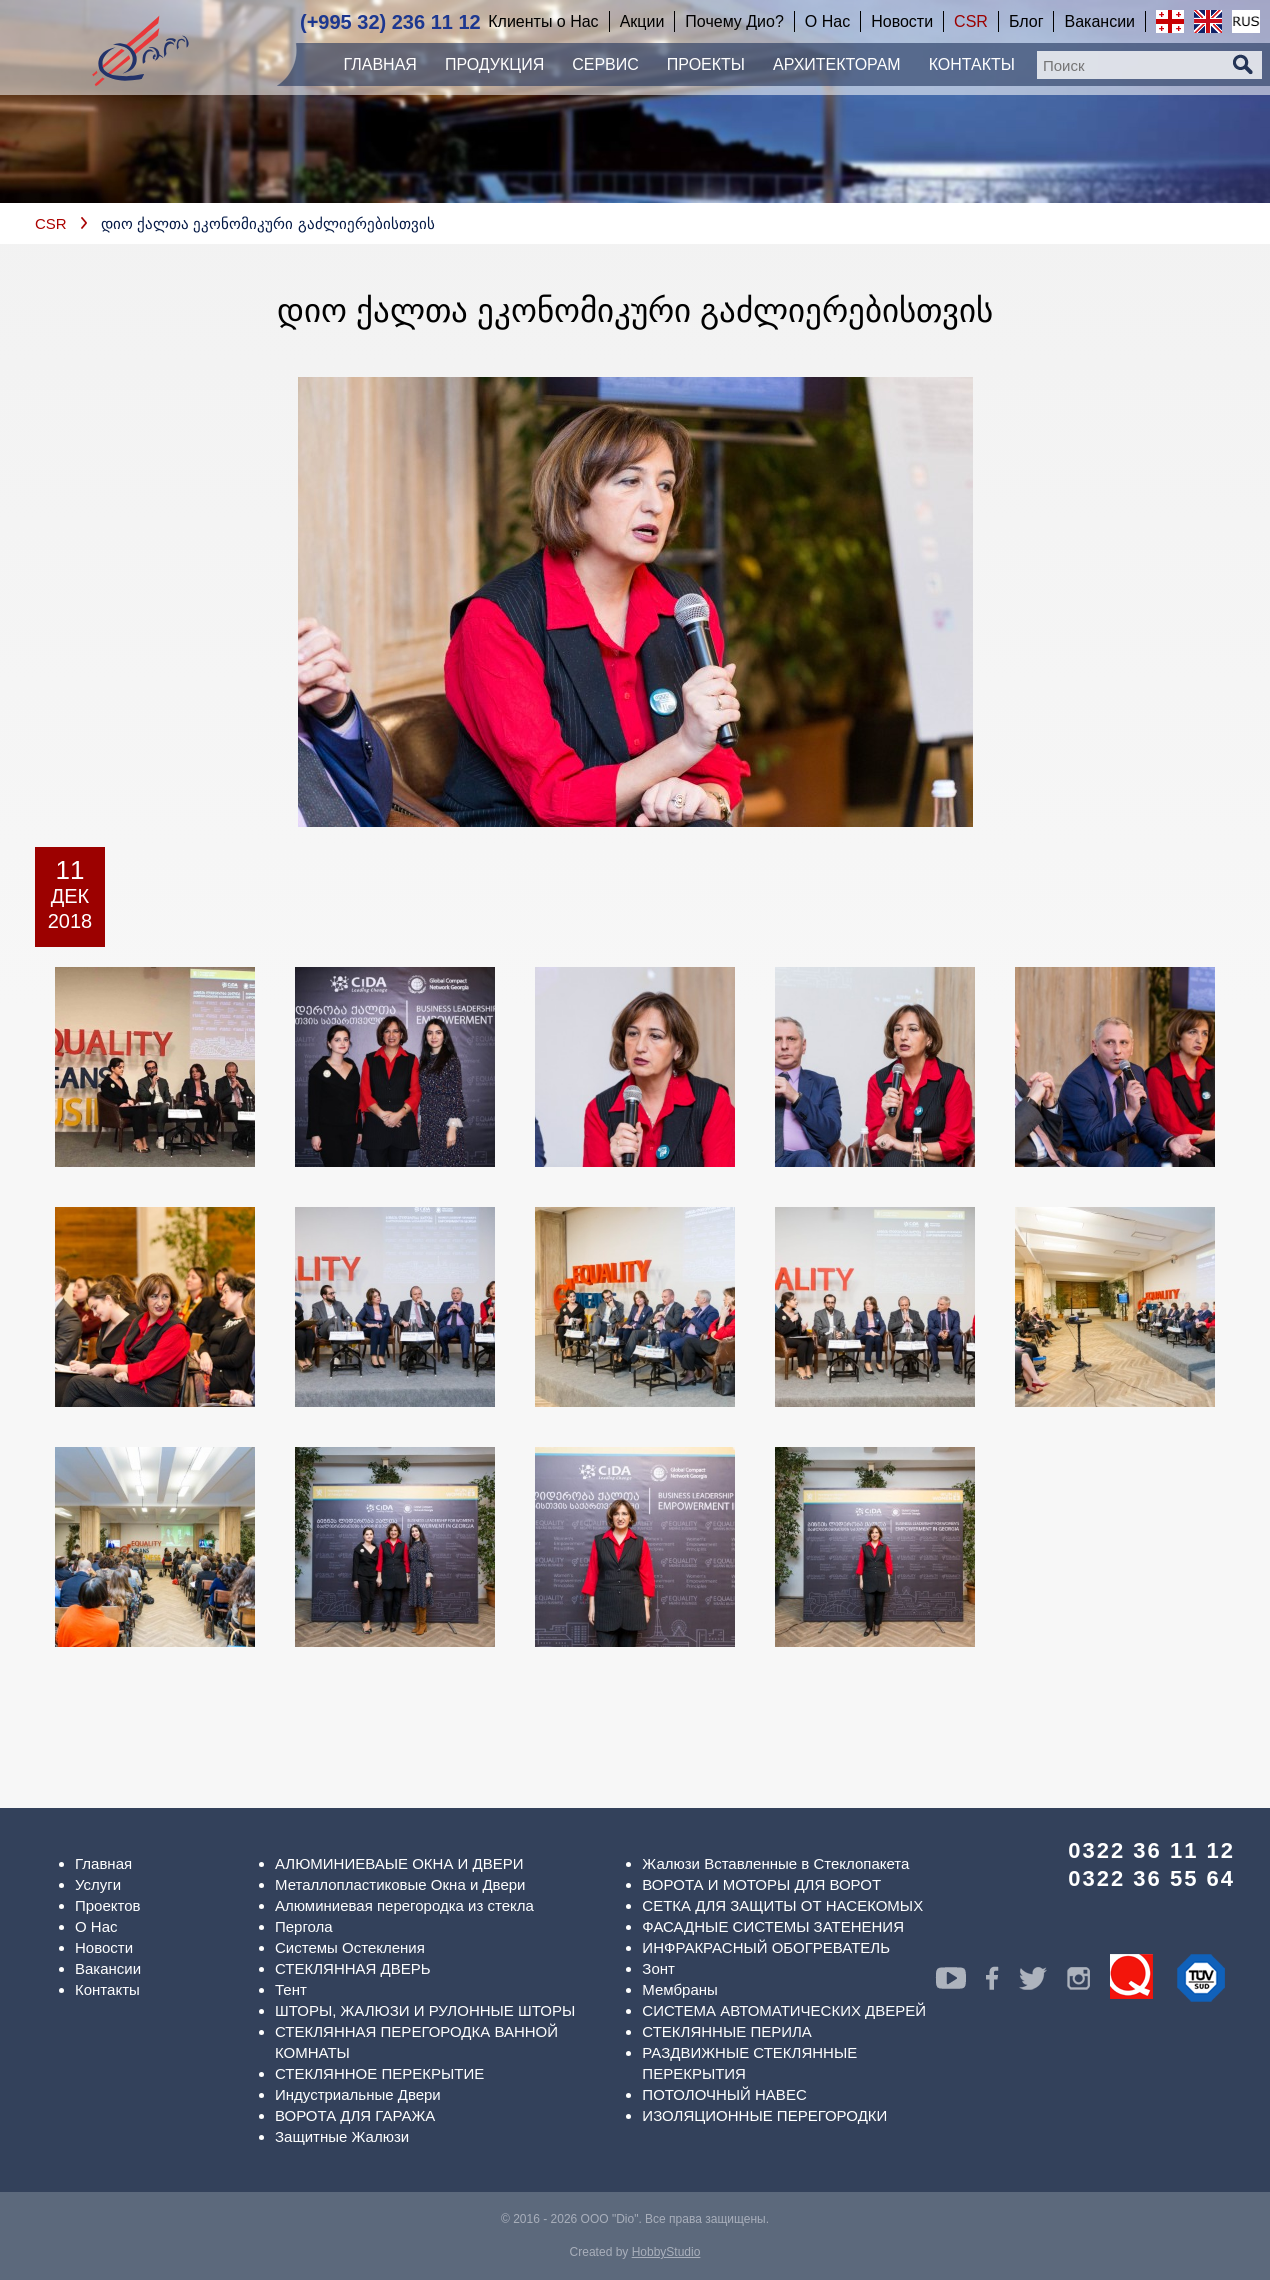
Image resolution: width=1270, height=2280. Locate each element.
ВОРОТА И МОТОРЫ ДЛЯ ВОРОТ (761, 1884)
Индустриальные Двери (358, 2094)
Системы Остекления (350, 1947)
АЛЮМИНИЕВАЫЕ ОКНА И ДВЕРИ (399, 1863)
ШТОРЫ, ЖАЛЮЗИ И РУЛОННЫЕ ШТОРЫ (425, 2010)
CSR (51, 223)
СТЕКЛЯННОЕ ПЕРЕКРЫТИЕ (379, 2073)
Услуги (98, 1884)
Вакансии (108, 1968)
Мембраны (680, 1989)
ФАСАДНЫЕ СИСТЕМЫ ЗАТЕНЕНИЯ (773, 1926)
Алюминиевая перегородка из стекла (404, 1905)
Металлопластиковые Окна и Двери (400, 1884)
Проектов (108, 1905)
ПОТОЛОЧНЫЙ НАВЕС (724, 2094)
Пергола (304, 1926)
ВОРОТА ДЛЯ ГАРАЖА (355, 2115)
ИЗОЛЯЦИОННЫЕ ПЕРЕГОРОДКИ (764, 2115)
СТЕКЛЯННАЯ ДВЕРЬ (353, 1968)
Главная (103, 1863)
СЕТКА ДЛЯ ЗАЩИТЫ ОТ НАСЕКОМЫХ (782, 1905)
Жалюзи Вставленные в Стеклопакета (775, 1863)
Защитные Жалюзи (342, 2136)
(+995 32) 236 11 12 (390, 22)
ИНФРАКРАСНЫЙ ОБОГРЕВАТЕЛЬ (766, 1947)
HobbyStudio (666, 2252)
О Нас (96, 1926)
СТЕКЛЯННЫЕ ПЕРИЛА (726, 2031)
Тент (291, 1989)
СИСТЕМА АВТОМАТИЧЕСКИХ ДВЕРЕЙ (784, 2010)
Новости (104, 1947)
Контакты (107, 1989)
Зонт (658, 1968)
